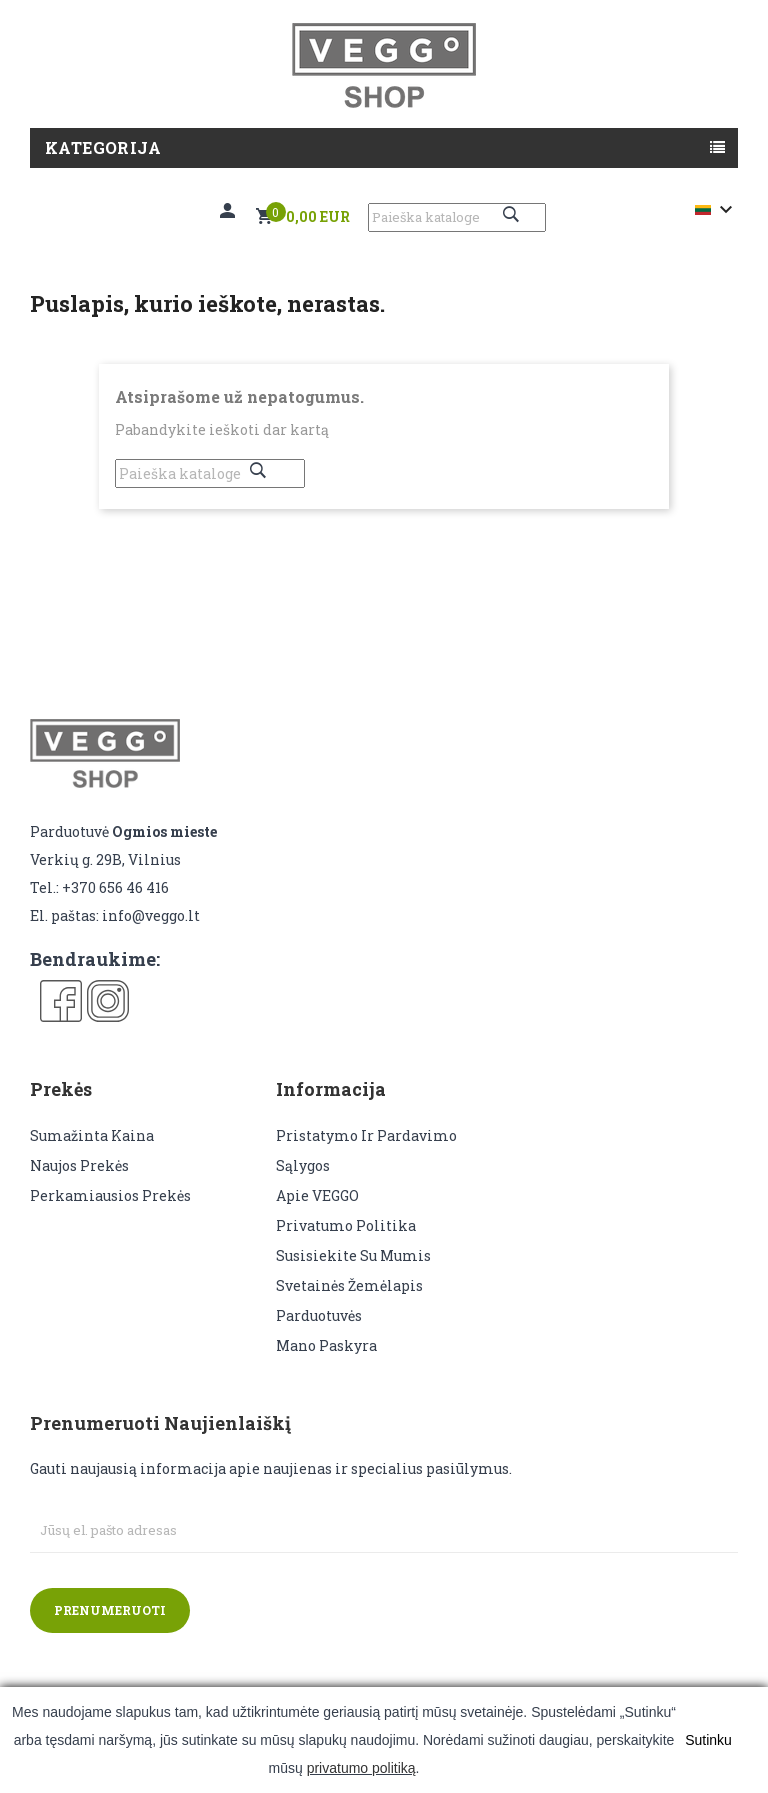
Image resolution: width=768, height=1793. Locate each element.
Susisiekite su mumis (353, 1255)
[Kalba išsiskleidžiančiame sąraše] (716, 210)
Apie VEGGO (317, 1195)
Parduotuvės (319, 1315)
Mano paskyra (326, 1345)
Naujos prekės (79, 1165)
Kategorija (103, 147)
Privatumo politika (346, 1225)
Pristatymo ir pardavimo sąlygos (366, 1150)
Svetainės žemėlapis (349, 1285)
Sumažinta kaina (92, 1135)
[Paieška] (457, 217)
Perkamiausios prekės (110, 1195)
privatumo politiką (361, 1768)
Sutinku (708, 1740)
